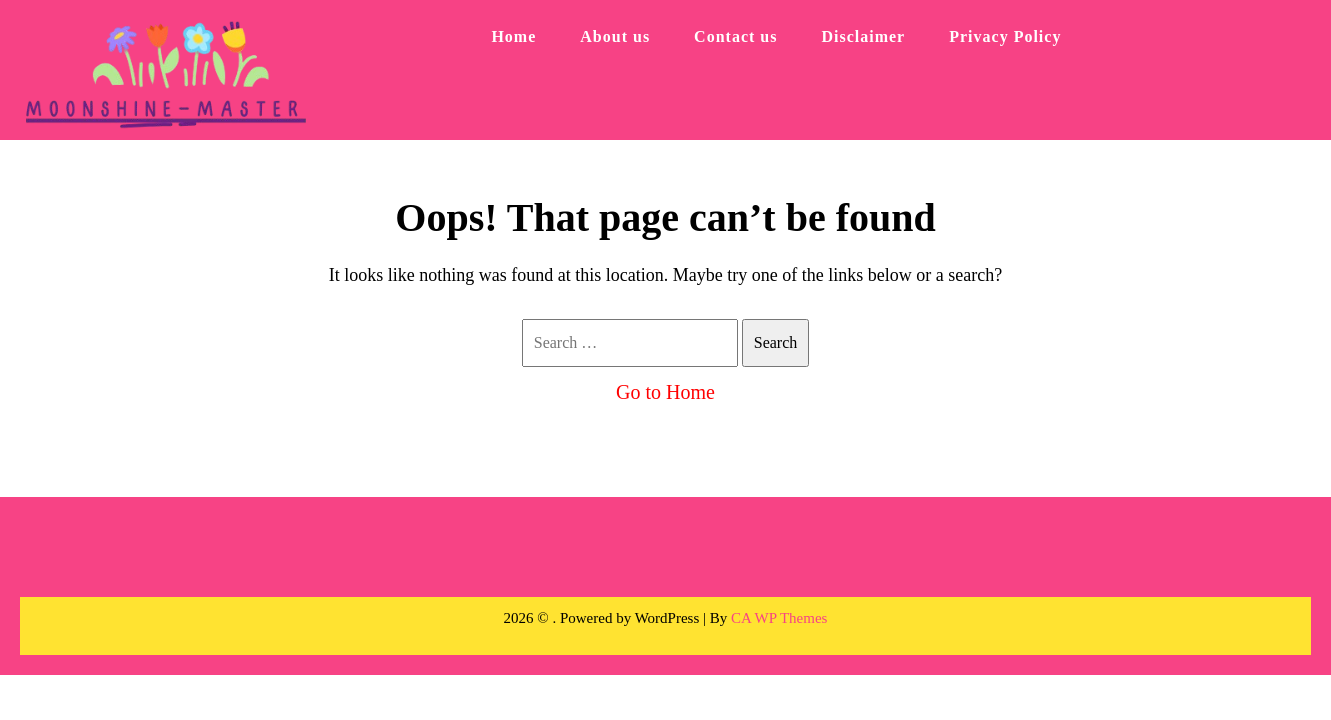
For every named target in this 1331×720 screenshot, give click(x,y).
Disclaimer (863, 36)
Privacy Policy (1005, 36)
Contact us (735, 36)
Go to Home (665, 392)
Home (513, 36)
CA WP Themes (779, 618)
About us (615, 36)
